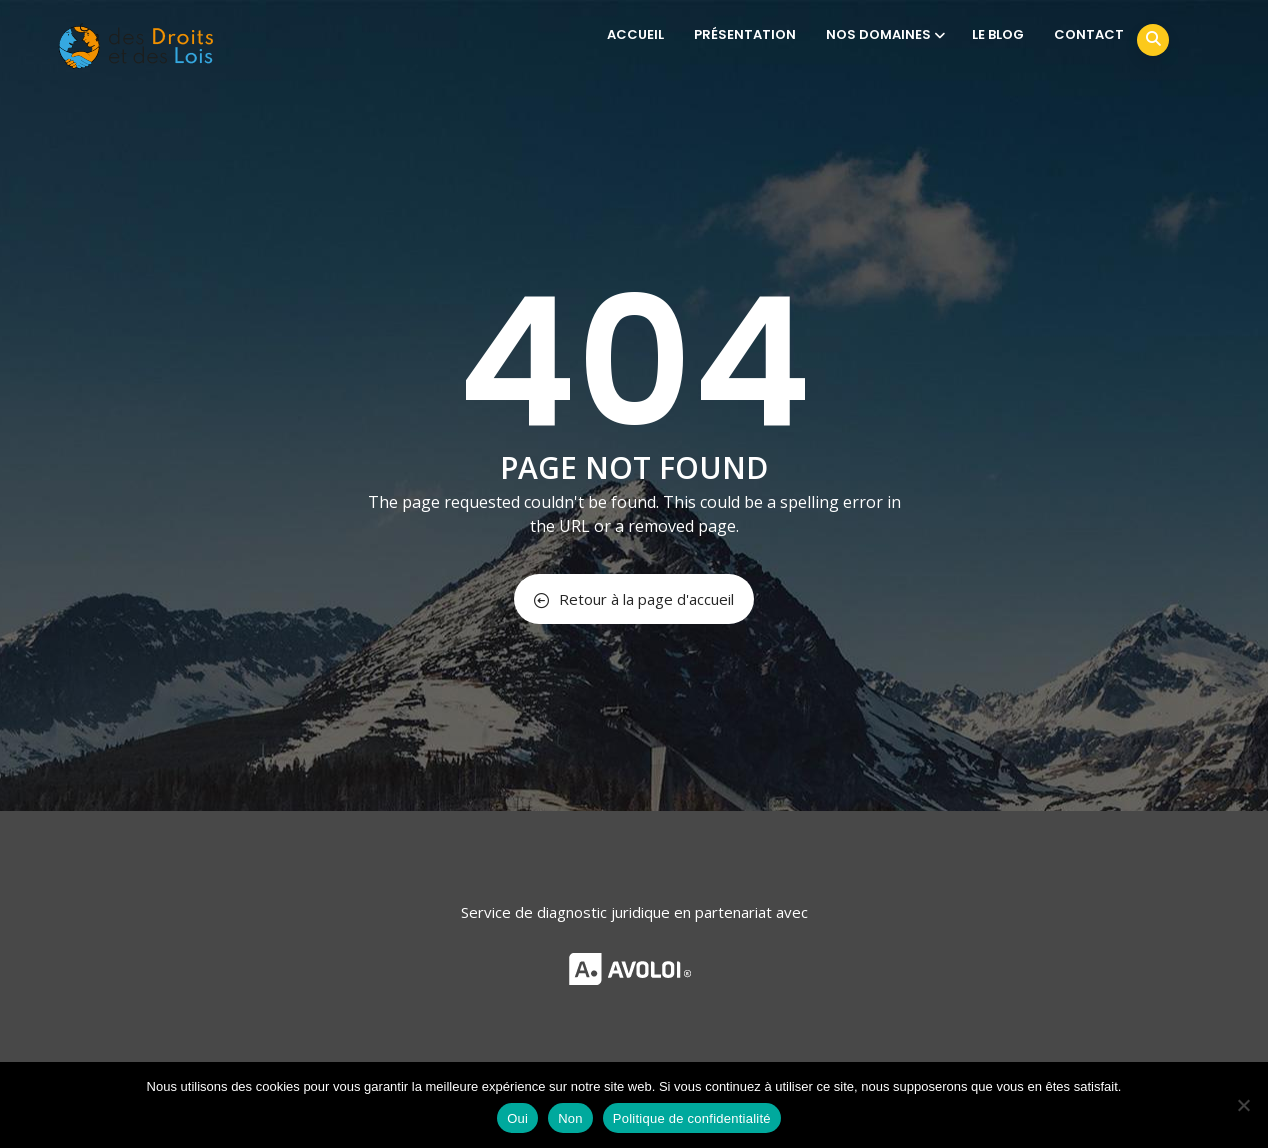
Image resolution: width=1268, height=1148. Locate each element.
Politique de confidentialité (692, 1118)
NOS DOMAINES (884, 34)
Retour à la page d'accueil (634, 599)
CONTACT (1089, 34)
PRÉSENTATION (745, 34)
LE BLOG (998, 34)
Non (570, 1118)
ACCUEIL (635, 34)
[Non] (1243, 1105)
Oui (517, 1118)
